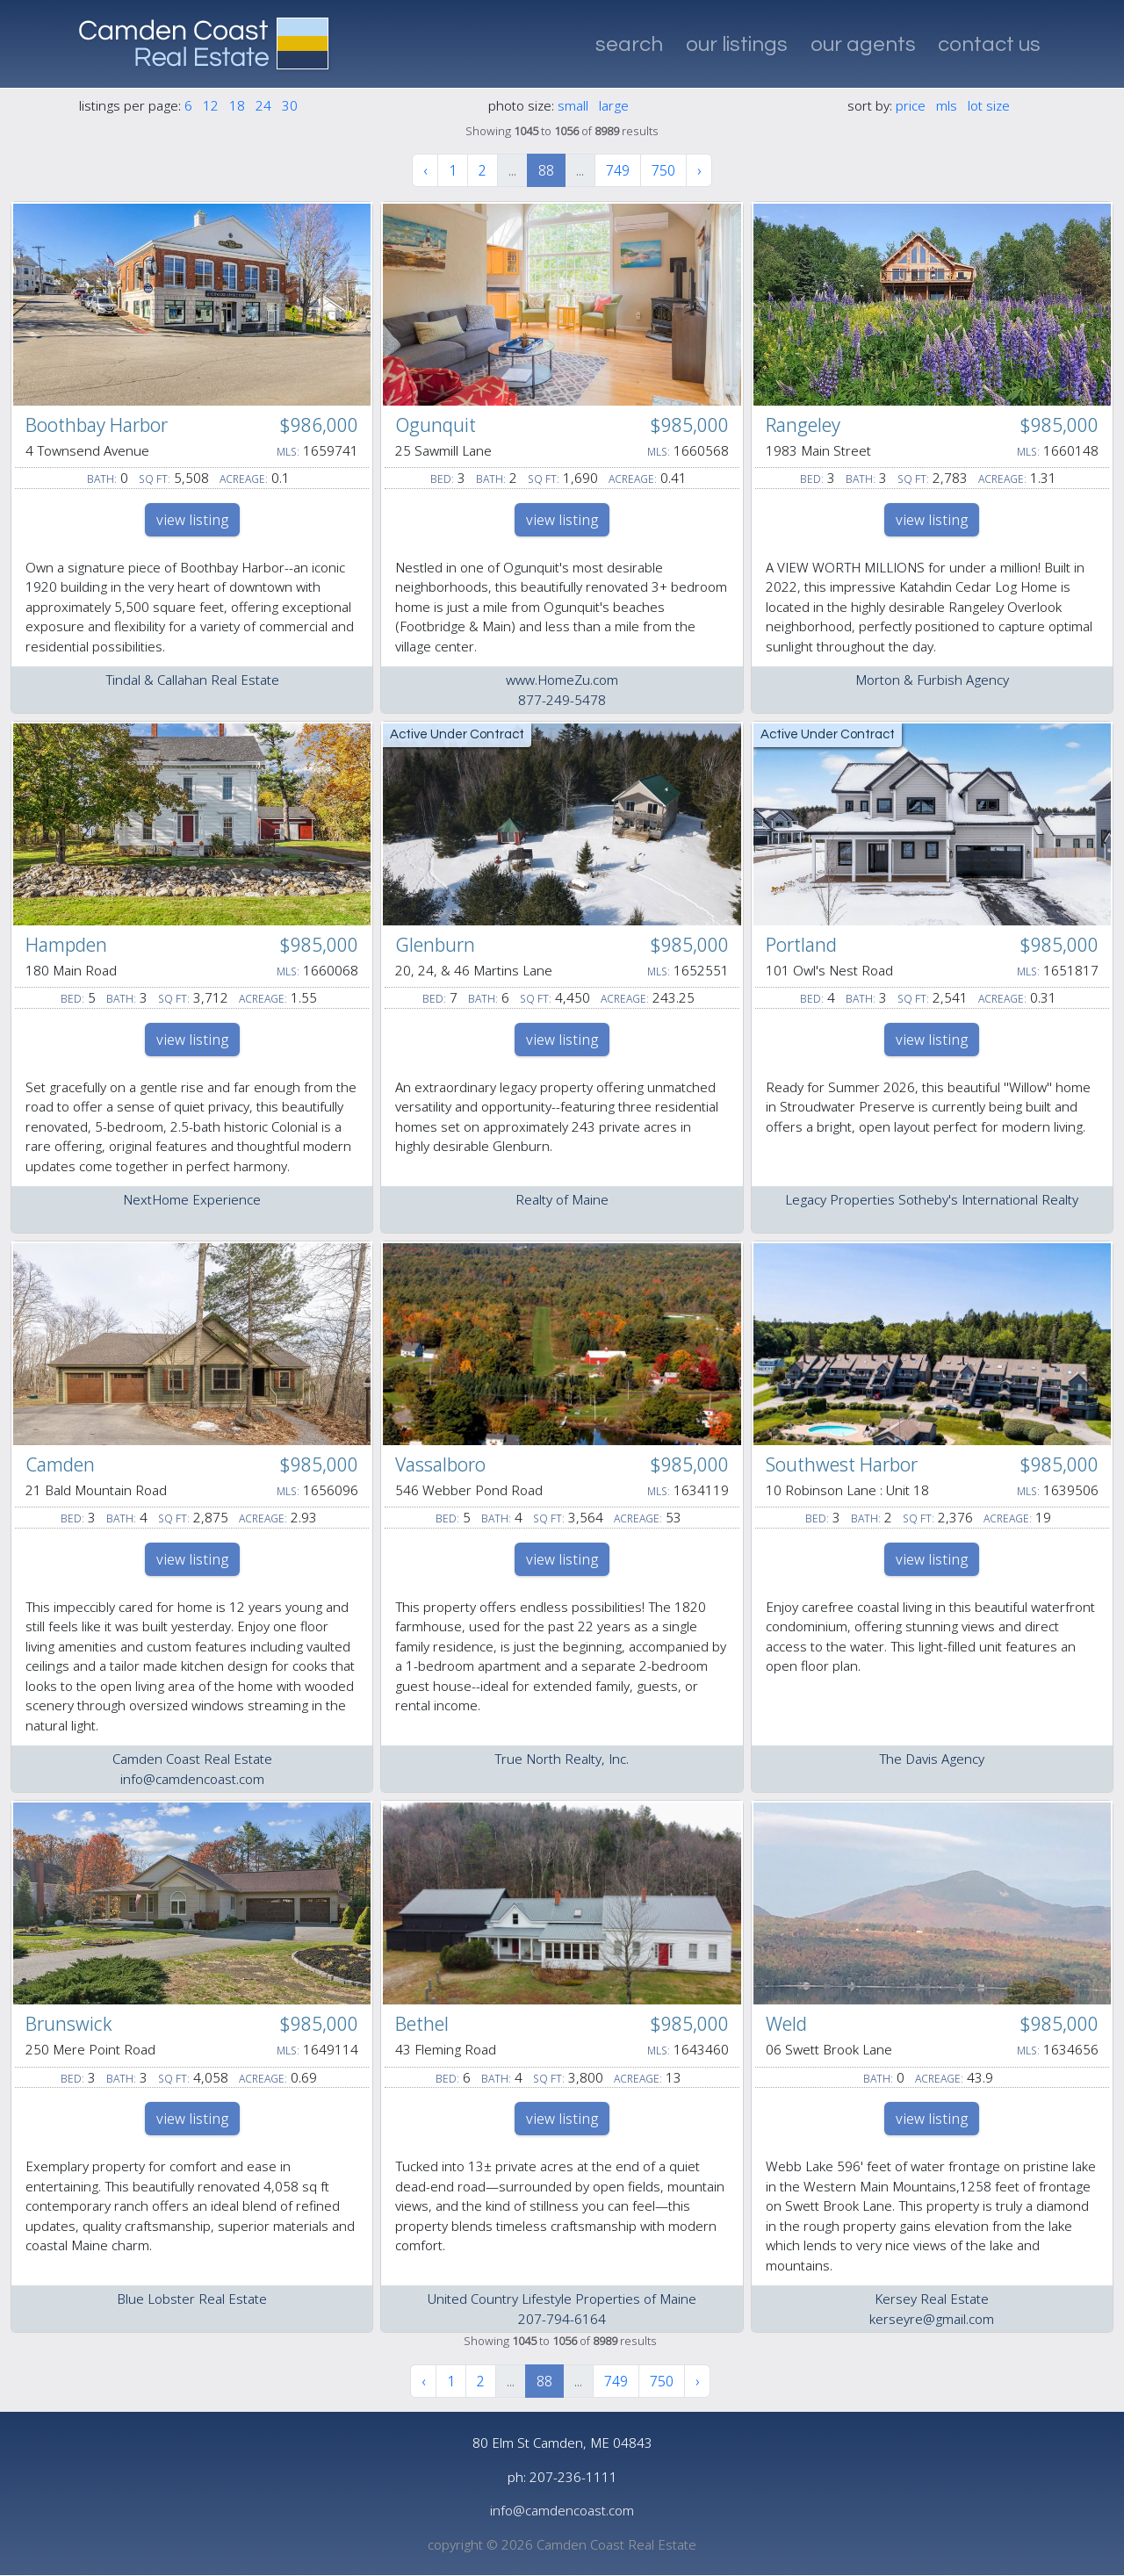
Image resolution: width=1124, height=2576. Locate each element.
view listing (192, 519)
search (629, 44)
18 (237, 105)
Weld (786, 2023)
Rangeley (803, 425)
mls (946, 105)
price (911, 105)
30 (290, 105)
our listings (737, 44)
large (614, 105)
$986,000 (318, 425)
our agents (863, 44)
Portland (801, 944)
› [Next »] (699, 170)
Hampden (66, 944)
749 (618, 170)
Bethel (422, 2023)
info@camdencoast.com (562, 2510)
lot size (989, 105)
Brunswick (68, 2023)
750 (663, 170)
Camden (60, 1464)
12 (211, 105)
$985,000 (689, 425)
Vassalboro (440, 1464)
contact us (989, 44)
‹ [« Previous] (425, 170)
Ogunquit (435, 425)
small (573, 105)
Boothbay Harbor (96, 425)
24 (263, 105)
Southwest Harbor (842, 1464)
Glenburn (435, 944)
